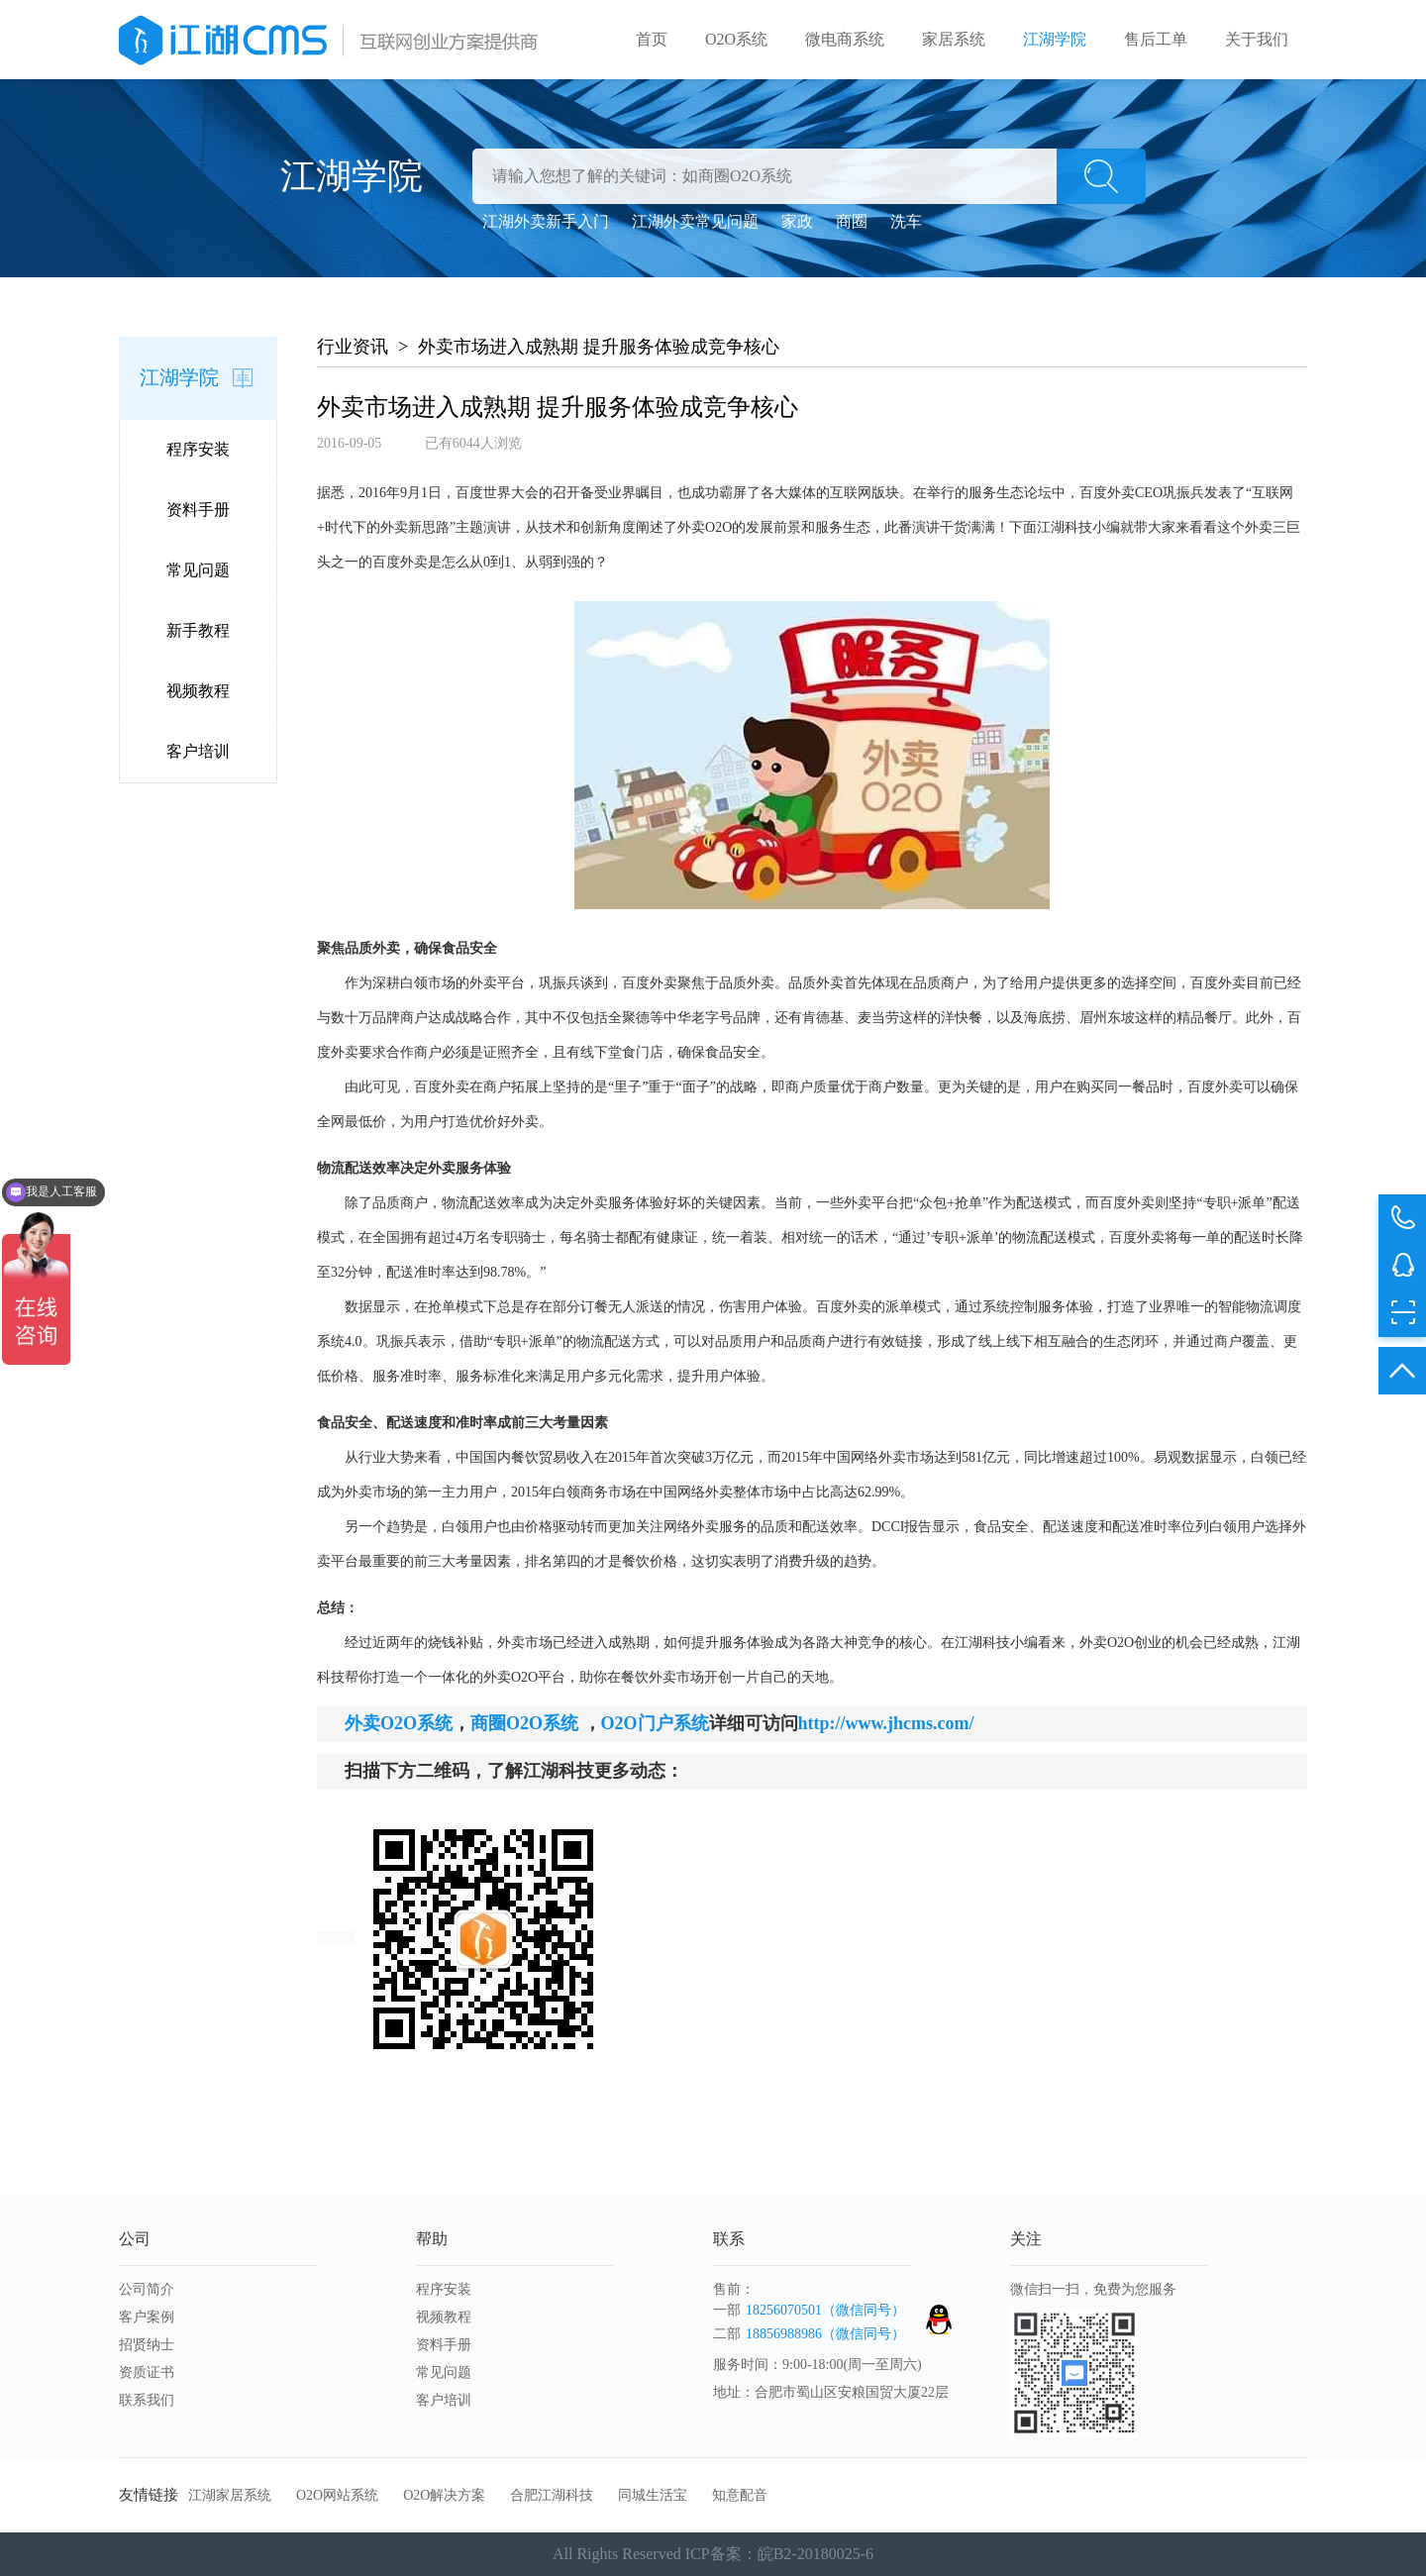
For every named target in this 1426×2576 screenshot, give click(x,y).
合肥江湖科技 (551, 2495)
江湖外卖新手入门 (545, 221)
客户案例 (146, 2317)
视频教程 (198, 690)
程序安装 (198, 449)
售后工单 (1155, 39)
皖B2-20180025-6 (815, 2553)
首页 (651, 39)
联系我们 (146, 2400)
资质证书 (146, 2372)
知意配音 (739, 2495)
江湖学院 (1054, 39)
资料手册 (198, 509)
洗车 (906, 221)
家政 (797, 221)
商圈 (851, 221)
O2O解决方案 (444, 2495)
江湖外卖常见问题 (695, 221)
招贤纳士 (146, 2344)
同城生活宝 (652, 2495)
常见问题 (198, 570)
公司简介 (146, 2289)
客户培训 (198, 751)
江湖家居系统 (229, 2495)
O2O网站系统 (337, 2495)
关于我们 (1256, 39)
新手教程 (198, 630)
